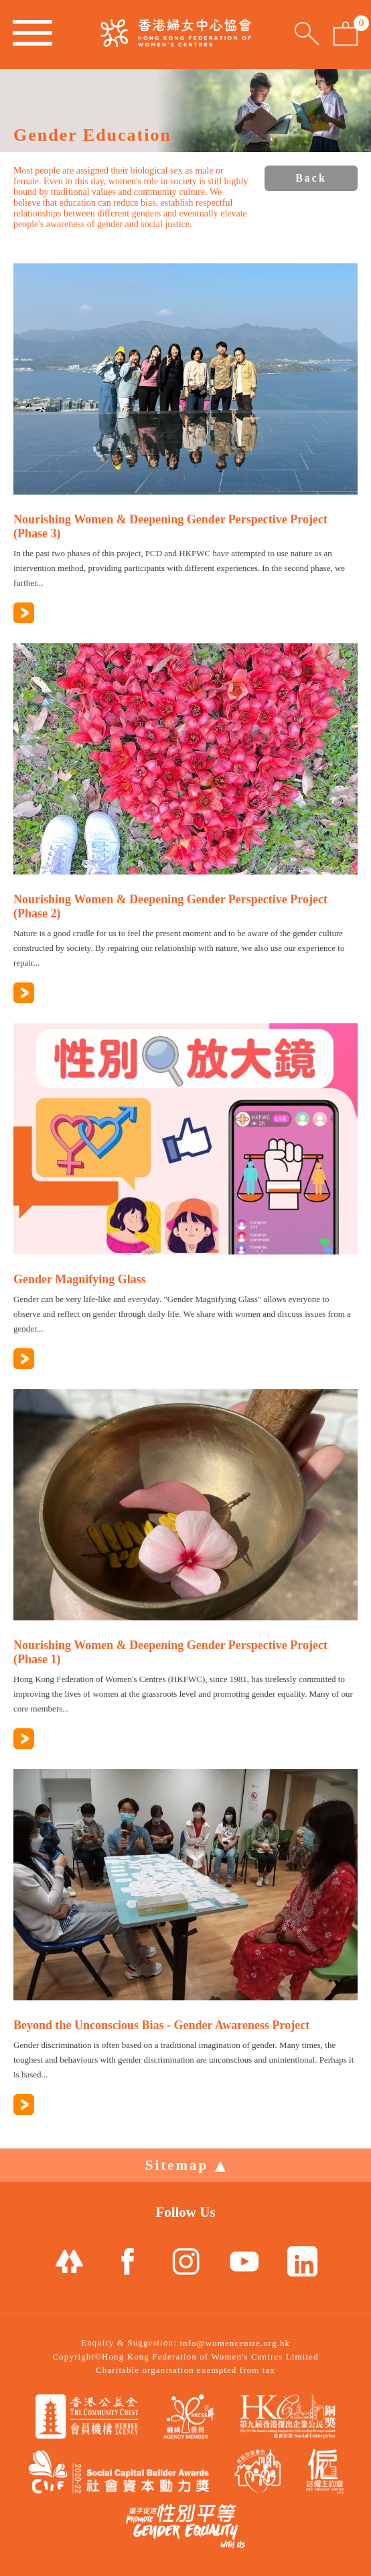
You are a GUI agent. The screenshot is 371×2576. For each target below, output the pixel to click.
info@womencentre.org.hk (234, 2343)
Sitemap (185, 2165)
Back (311, 178)
